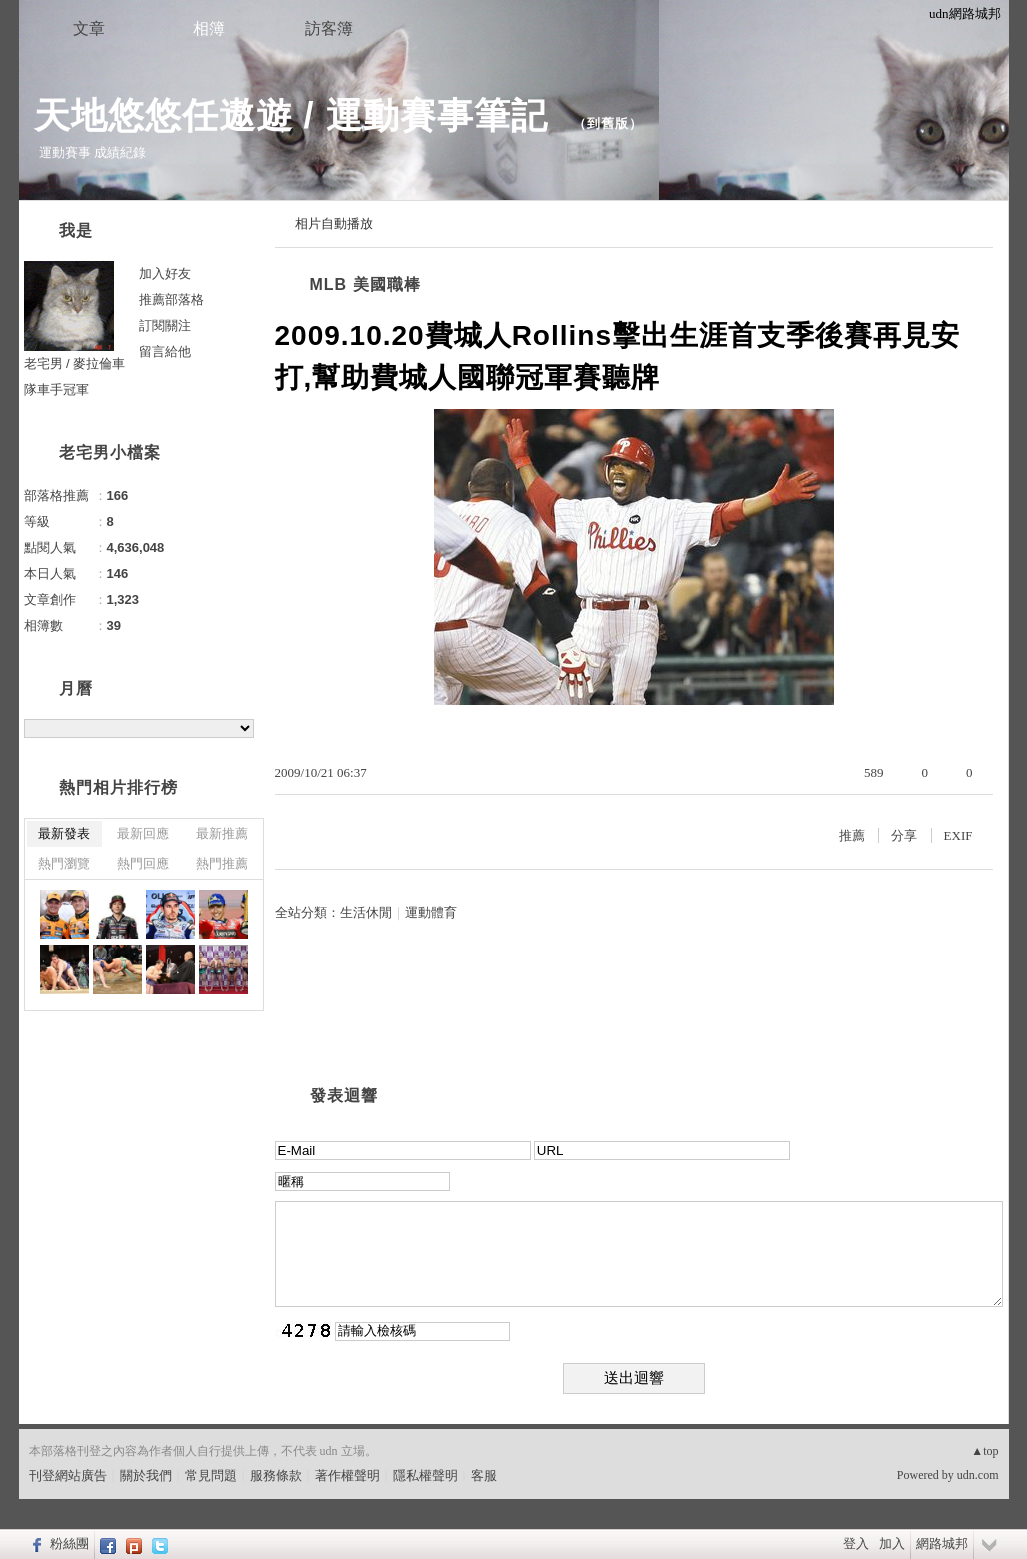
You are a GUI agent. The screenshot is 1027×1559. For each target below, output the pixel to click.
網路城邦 (942, 1543)
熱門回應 (143, 863)
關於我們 (146, 1475)
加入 (892, 1543)
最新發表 (64, 833)
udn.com (978, 1475)
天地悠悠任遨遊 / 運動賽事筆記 (296, 115)
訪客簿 (329, 28)
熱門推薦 (222, 863)
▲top (984, 1451)
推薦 (852, 835)
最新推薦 (222, 833)
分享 (904, 835)
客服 (484, 1475)
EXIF (958, 835)
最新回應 (143, 833)
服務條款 (276, 1475)
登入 (856, 1543)
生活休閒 (366, 912)
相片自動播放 (334, 223)
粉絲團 (69, 1543)
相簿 (209, 28)
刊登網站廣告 (68, 1475)
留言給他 (165, 351)
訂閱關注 (165, 325)
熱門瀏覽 (64, 863)
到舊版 (608, 123)
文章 (89, 28)
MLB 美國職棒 (365, 284)
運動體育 (431, 912)
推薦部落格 (171, 299)
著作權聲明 (347, 1475)
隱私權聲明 (425, 1475)
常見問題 (211, 1475)
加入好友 (165, 273)
